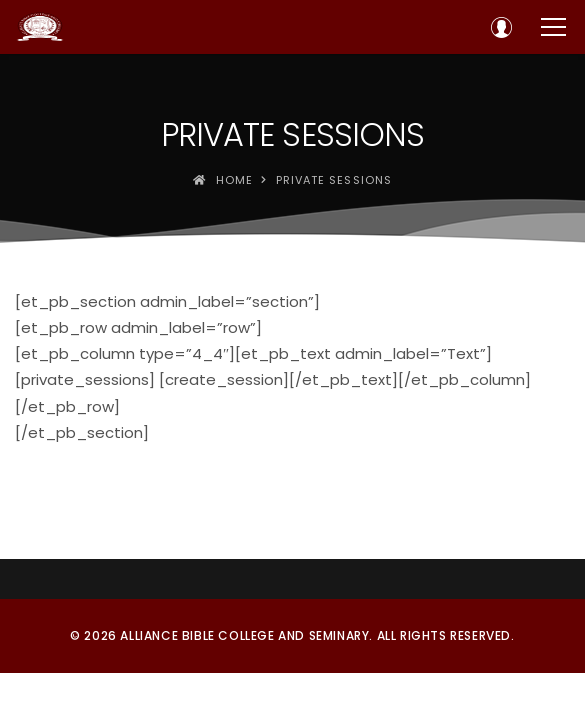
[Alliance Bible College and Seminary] (40, 27)
